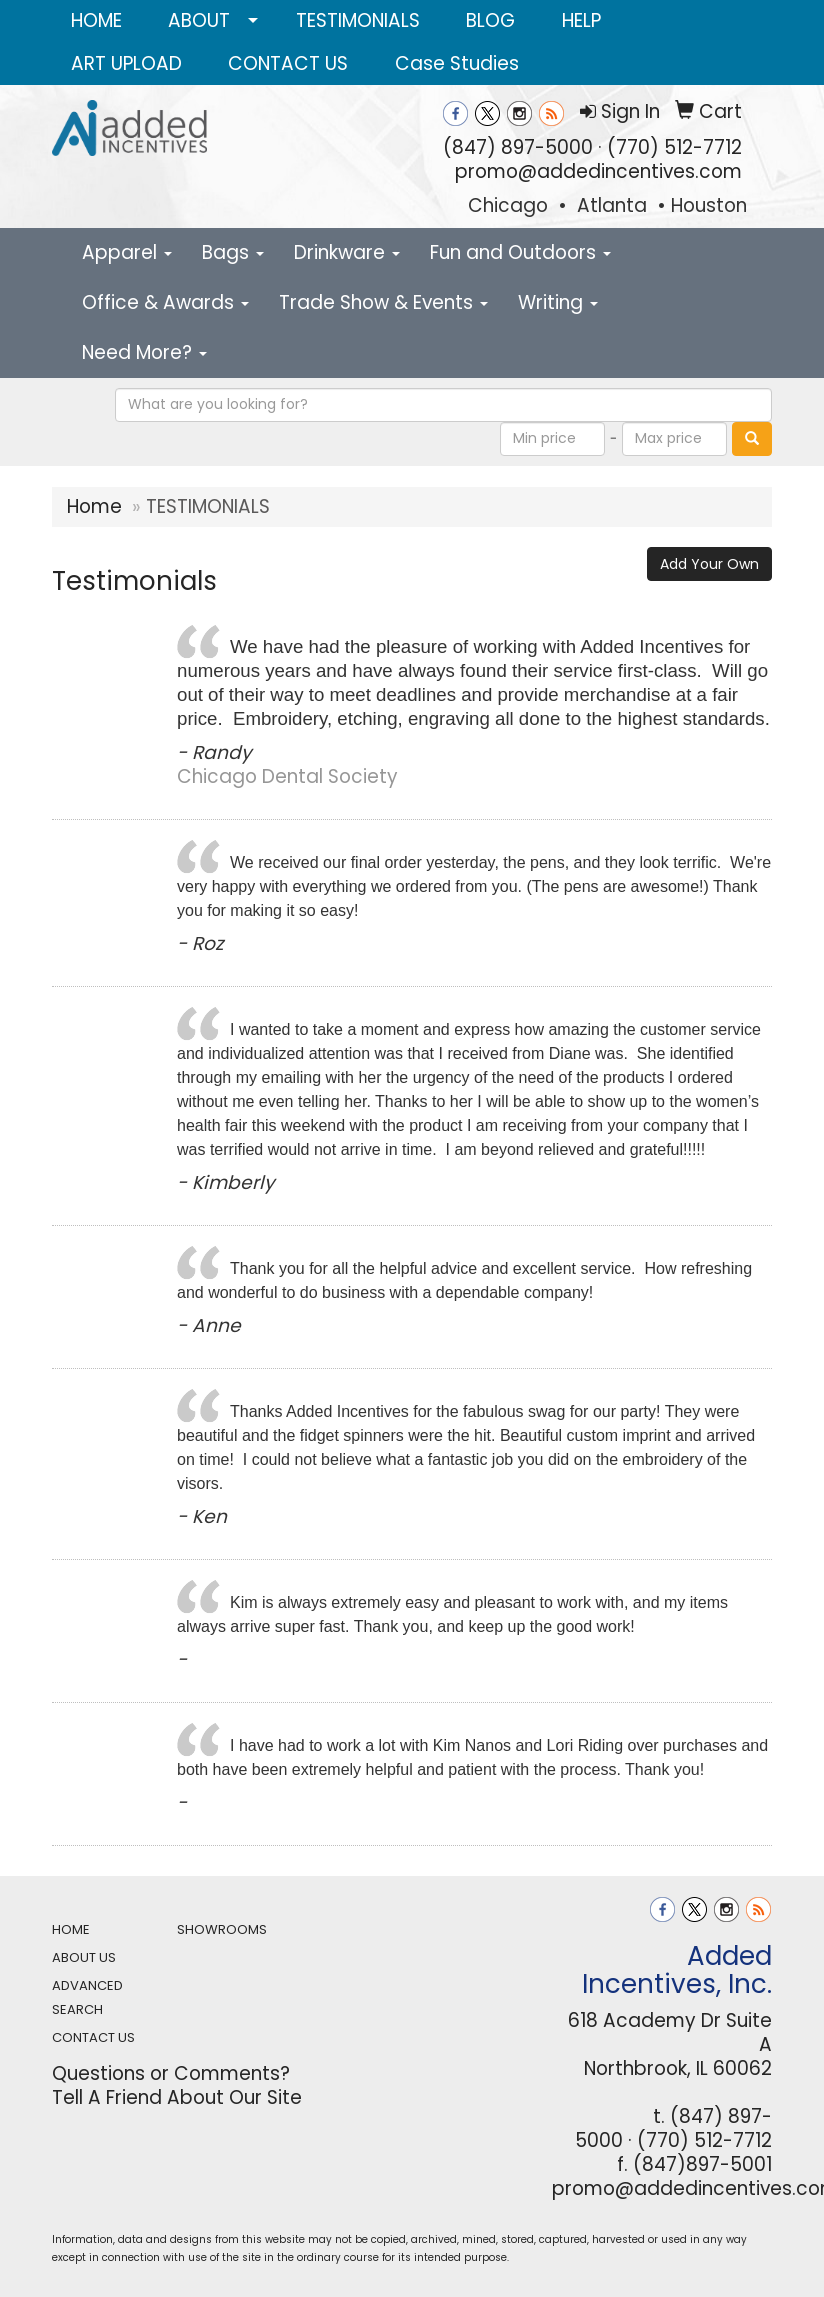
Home (94, 506)
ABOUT (199, 20)
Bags (233, 252)
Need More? (144, 352)
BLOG (490, 20)
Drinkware (347, 252)
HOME (96, 20)
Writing (558, 302)
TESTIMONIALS (358, 20)
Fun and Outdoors (520, 252)
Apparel (127, 252)
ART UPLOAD (126, 63)
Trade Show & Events (383, 302)
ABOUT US (84, 1957)
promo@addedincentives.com (598, 171)
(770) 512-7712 (674, 147)
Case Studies (457, 63)
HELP (581, 20)
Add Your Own (709, 564)
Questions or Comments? (171, 2073)
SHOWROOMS (222, 1929)
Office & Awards (165, 302)
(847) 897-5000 (518, 147)
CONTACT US (288, 63)
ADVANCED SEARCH (87, 1997)
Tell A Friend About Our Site (177, 2097)
